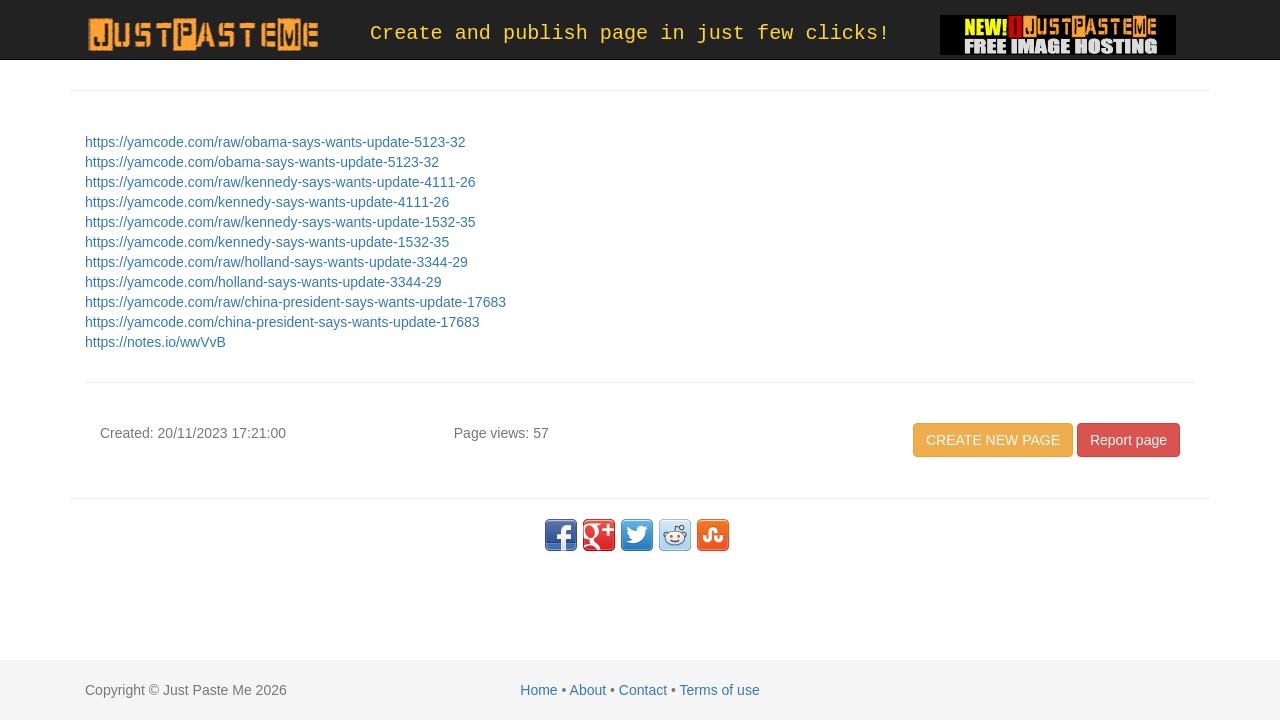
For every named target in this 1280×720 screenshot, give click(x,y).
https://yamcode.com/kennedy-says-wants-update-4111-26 (267, 202)
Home (538, 690)
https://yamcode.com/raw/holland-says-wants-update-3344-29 (276, 262)
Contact (643, 690)
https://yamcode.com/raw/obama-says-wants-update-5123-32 (275, 142)
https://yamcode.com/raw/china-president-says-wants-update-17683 (295, 302)
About (588, 690)
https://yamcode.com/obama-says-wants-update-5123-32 (262, 162)
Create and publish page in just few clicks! (630, 33)
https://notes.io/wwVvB (155, 342)
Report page (1128, 440)
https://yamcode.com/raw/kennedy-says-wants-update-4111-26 (280, 182)
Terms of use (720, 690)
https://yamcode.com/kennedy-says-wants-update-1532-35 (267, 242)
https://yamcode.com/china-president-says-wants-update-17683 (282, 322)
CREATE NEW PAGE (993, 440)
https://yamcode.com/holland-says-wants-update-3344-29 (263, 282)
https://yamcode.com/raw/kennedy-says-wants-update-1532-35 (280, 222)
